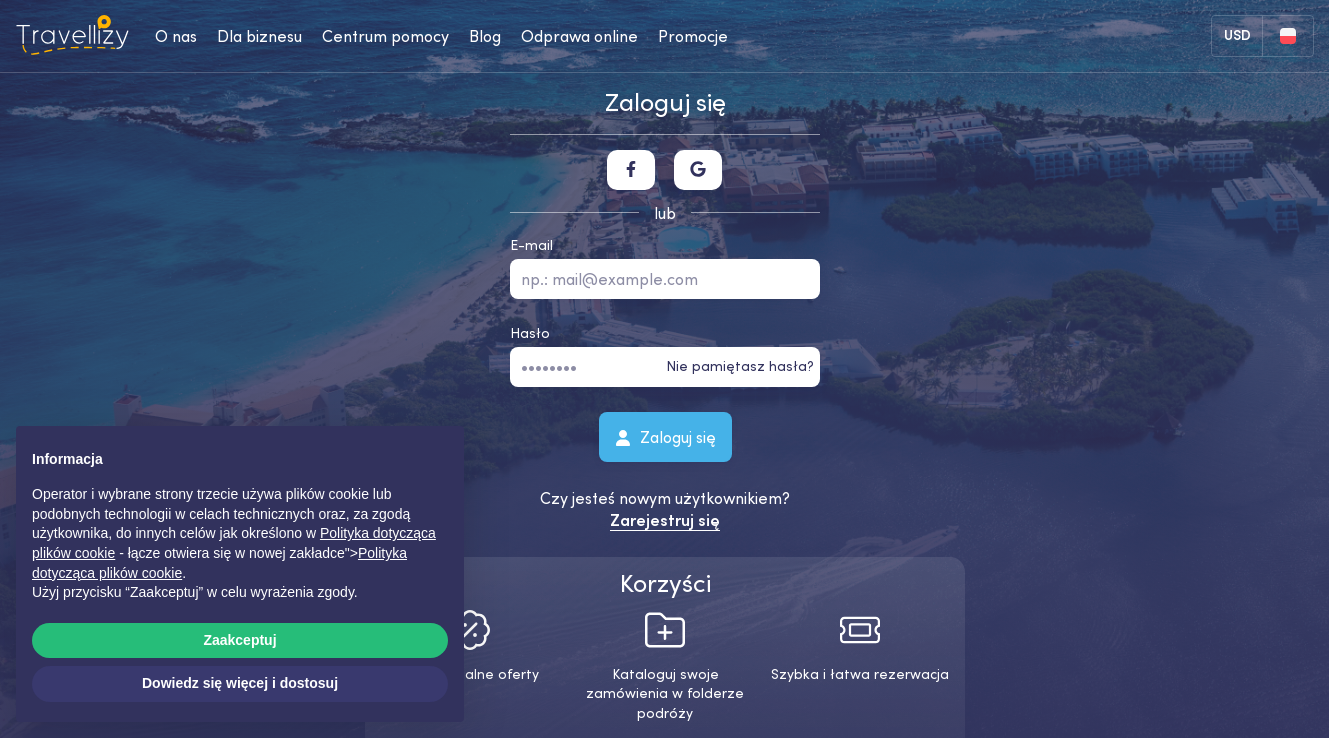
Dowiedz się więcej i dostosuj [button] (240, 683)
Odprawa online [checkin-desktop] (579, 36)
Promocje (693, 36)
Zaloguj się (664, 436)
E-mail (531, 245)
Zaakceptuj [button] (239, 640)
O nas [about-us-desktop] (176, 36)
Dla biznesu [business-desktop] (259, 36)
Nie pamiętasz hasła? (740, 366)
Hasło (530, 333)
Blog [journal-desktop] (485, 36)
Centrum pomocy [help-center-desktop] (385, 36)
